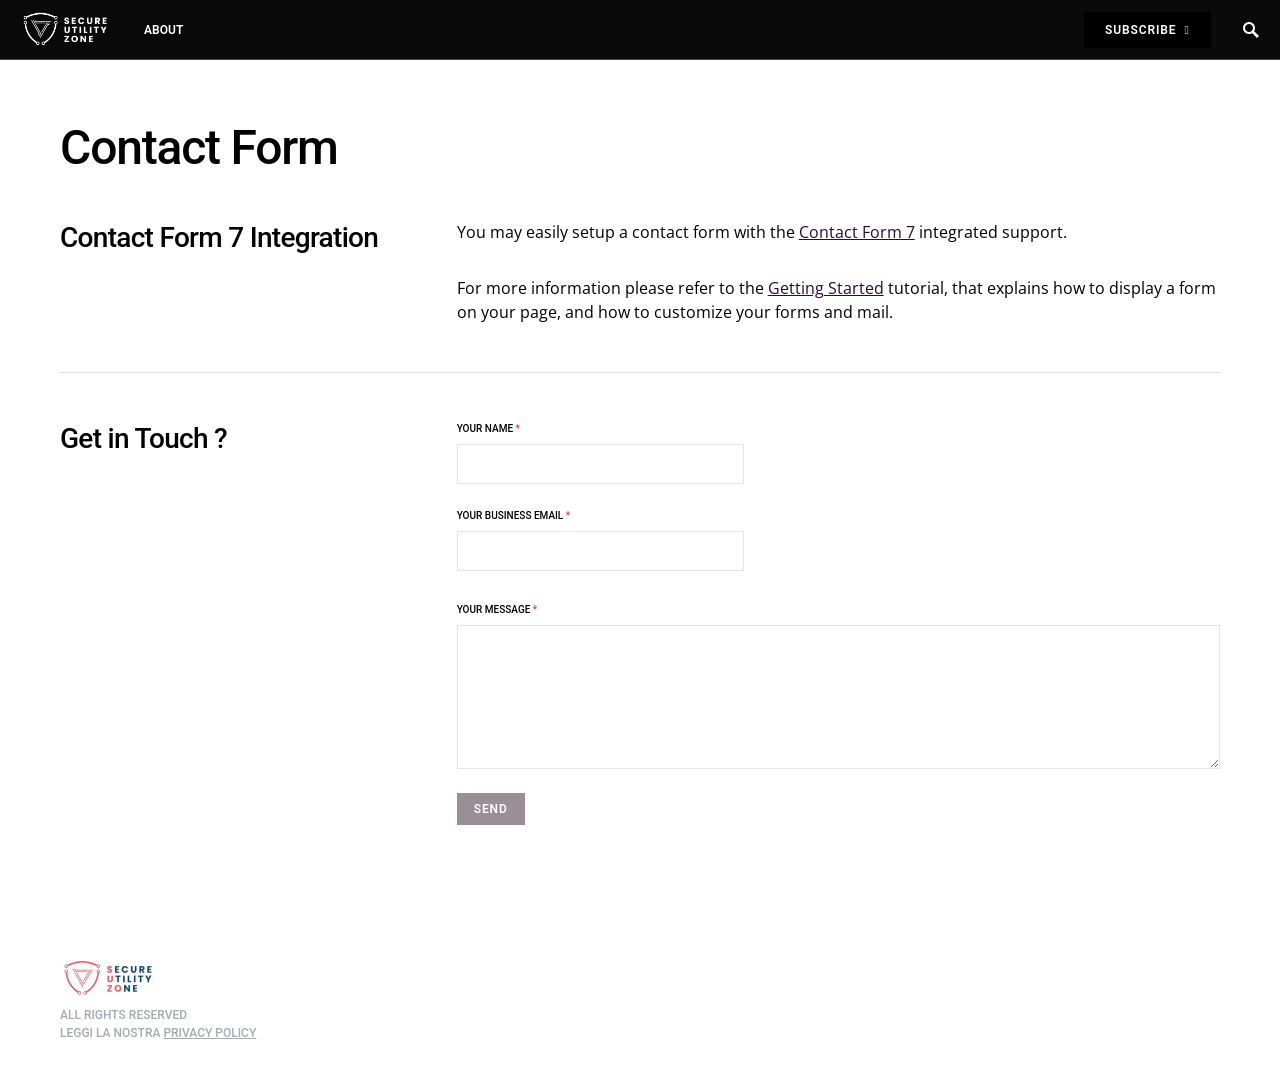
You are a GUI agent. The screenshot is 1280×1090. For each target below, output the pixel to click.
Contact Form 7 (857, 232)
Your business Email (600, 540)
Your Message (497, 609)
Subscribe (1147, 30)
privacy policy (209, 1033)
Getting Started (826, 288)
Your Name (600, 453)
